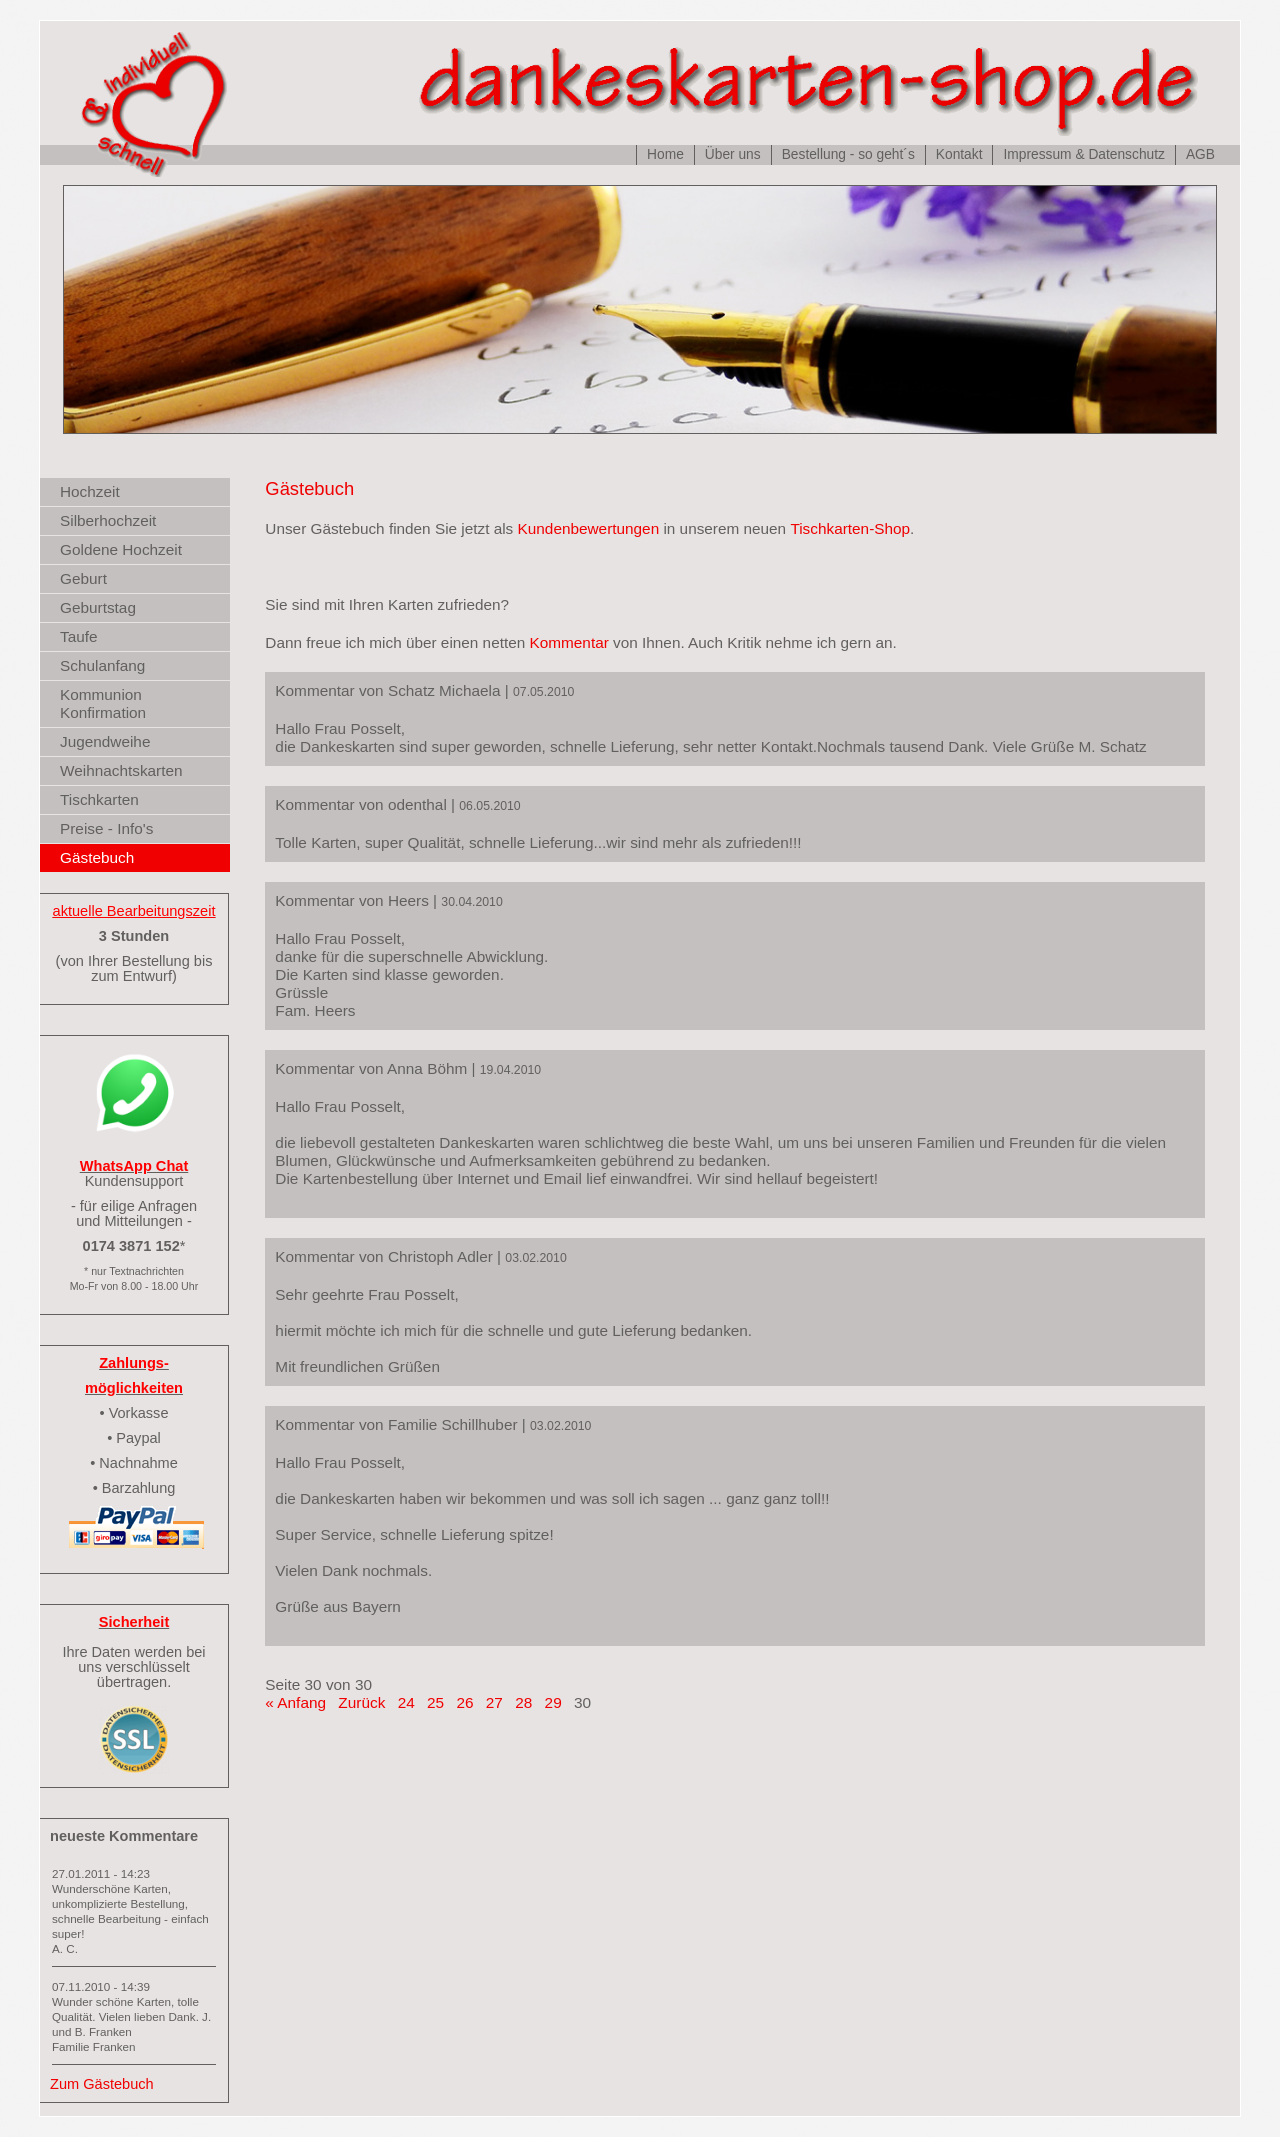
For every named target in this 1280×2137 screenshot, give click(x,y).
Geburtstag (98, 607)
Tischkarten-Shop (850, 528)
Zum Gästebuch (102, 2084)
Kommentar (569, 642)
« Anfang (295, 1702)
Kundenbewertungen (589, 528)
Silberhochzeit (108, 520)
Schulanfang (102, 665)
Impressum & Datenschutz (1083, 154)
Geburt (83, 578)
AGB (1200, 154)
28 (523, 1702)
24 (406, 1702)
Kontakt (959, 154)
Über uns (733, 154)
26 (464, 1702)
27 (494, 1702)
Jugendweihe (105, 741)
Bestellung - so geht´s (848, 154)
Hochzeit (90, 491)
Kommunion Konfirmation (103, 703)
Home (665, 154)
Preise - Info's (106, 828)
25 (435, 1702)
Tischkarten (99, 799)
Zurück (361, 1702)
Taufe (79, 636)
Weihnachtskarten (121, 770)
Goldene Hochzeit (121, 549)
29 (553, 1702)
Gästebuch (97, 857)
